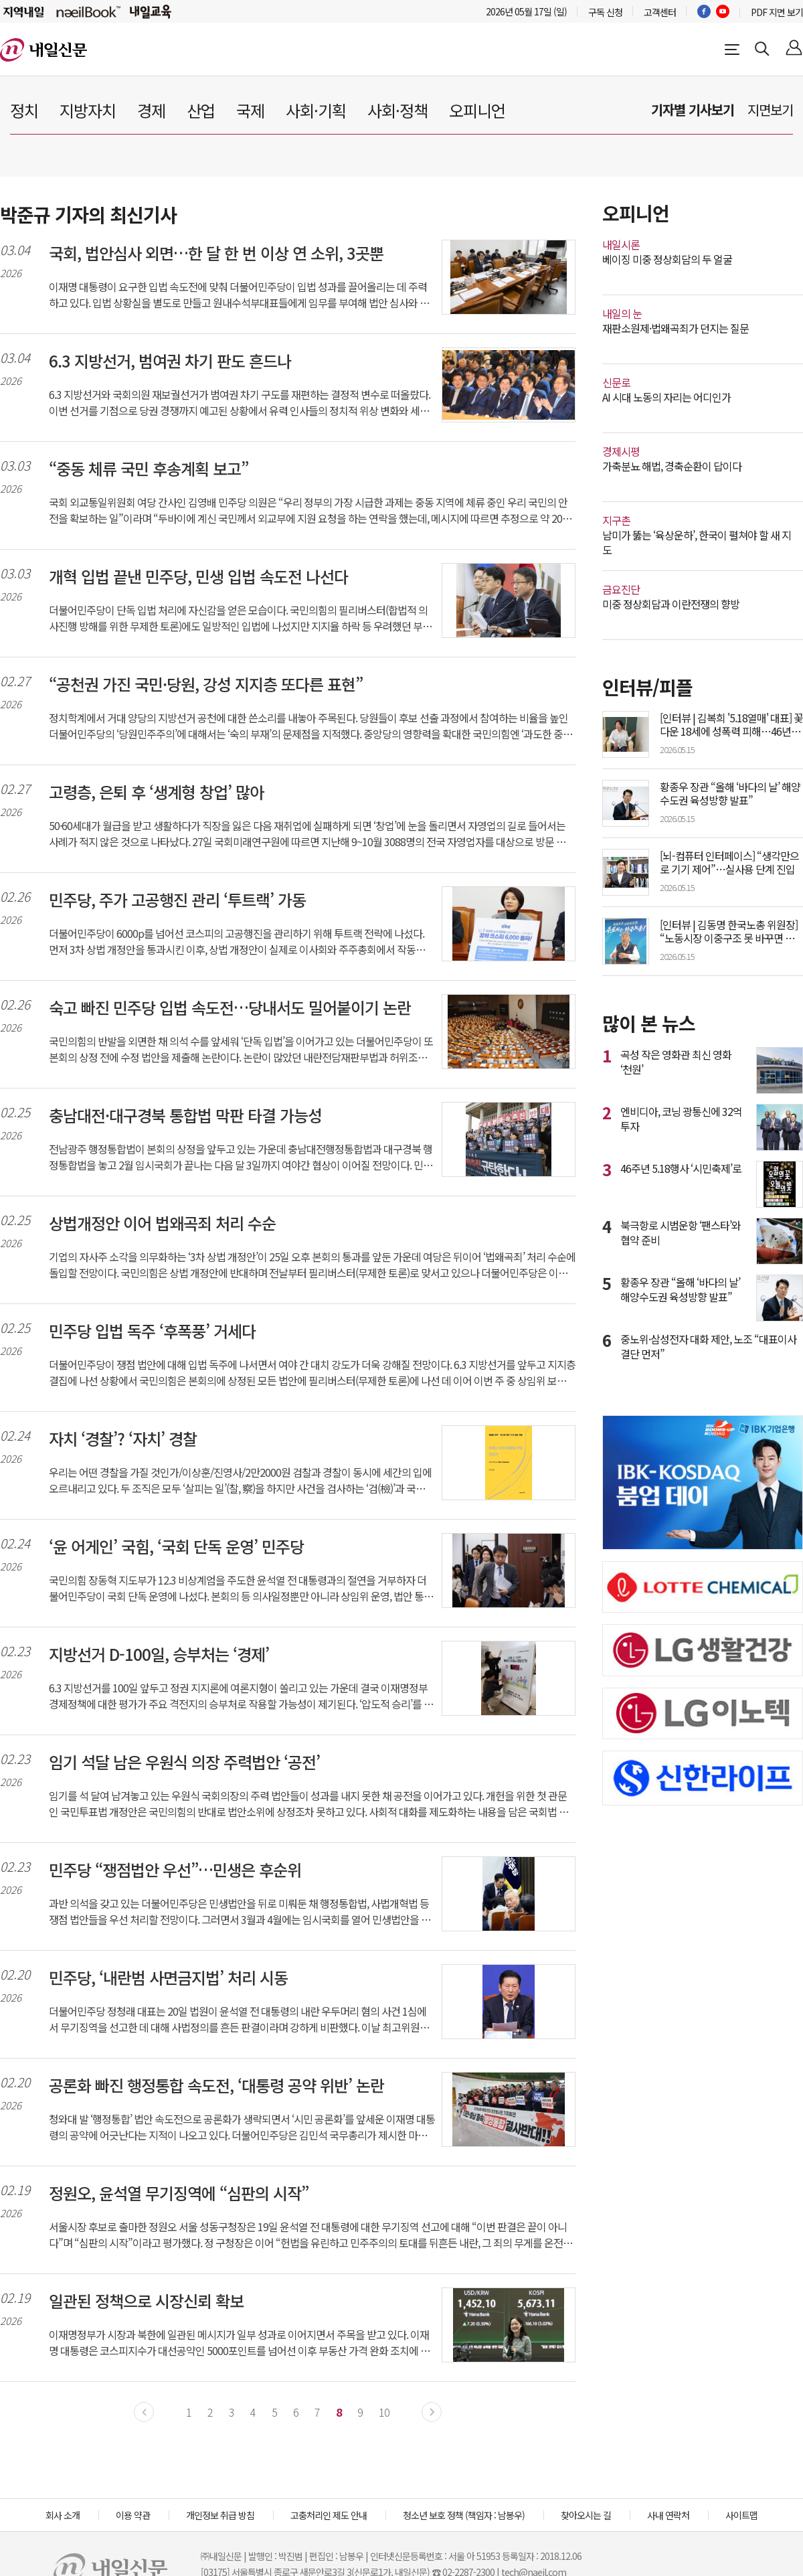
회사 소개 (63, 2515)
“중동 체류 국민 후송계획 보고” (148, 468)
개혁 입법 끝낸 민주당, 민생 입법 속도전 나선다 (198, 576)
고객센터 (660, 12)
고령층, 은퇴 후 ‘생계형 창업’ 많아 (156, 792)
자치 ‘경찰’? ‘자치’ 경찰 (123, 1438)
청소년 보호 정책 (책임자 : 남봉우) (464, 2515)
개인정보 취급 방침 (220, 2515)
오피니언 (477, 110)
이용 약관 (133, 2515)
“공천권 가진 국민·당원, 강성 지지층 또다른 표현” (206, 684)
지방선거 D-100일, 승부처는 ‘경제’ (159, 1654)
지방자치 (88, 110)
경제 (151, 110)
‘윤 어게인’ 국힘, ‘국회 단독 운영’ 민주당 (176, 1546)
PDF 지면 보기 (777, 12)
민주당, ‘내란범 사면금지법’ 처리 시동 (168, 1977)
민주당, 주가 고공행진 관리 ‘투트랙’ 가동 (177, 899)
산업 (201, 110)
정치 (24, 110)
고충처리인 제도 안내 (328, 2515)
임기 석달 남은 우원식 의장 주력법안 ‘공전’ (184, 1762)
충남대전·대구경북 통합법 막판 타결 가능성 (185, 1115)
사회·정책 (397, 110)
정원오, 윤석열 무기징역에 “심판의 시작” (178, 2193)
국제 (250, 110)
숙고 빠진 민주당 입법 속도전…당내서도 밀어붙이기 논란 (230, 1007)
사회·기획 (316, 110)
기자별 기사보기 (692, 109)
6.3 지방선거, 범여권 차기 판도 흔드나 (170, 360)
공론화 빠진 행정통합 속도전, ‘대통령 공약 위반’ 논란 (216, 2085)
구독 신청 (605, 12)
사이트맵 (741, 2515)
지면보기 (770, 109)
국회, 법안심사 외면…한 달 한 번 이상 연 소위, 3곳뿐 (216, 253)
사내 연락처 (668, 2515)
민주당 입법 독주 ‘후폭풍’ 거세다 (152, 1330)
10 (384, 2412)
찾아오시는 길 (586, 2515)
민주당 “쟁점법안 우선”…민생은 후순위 (175, 1869)
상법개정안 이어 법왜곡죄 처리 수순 (162, 1223)
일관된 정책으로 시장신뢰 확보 (146, 2300)
